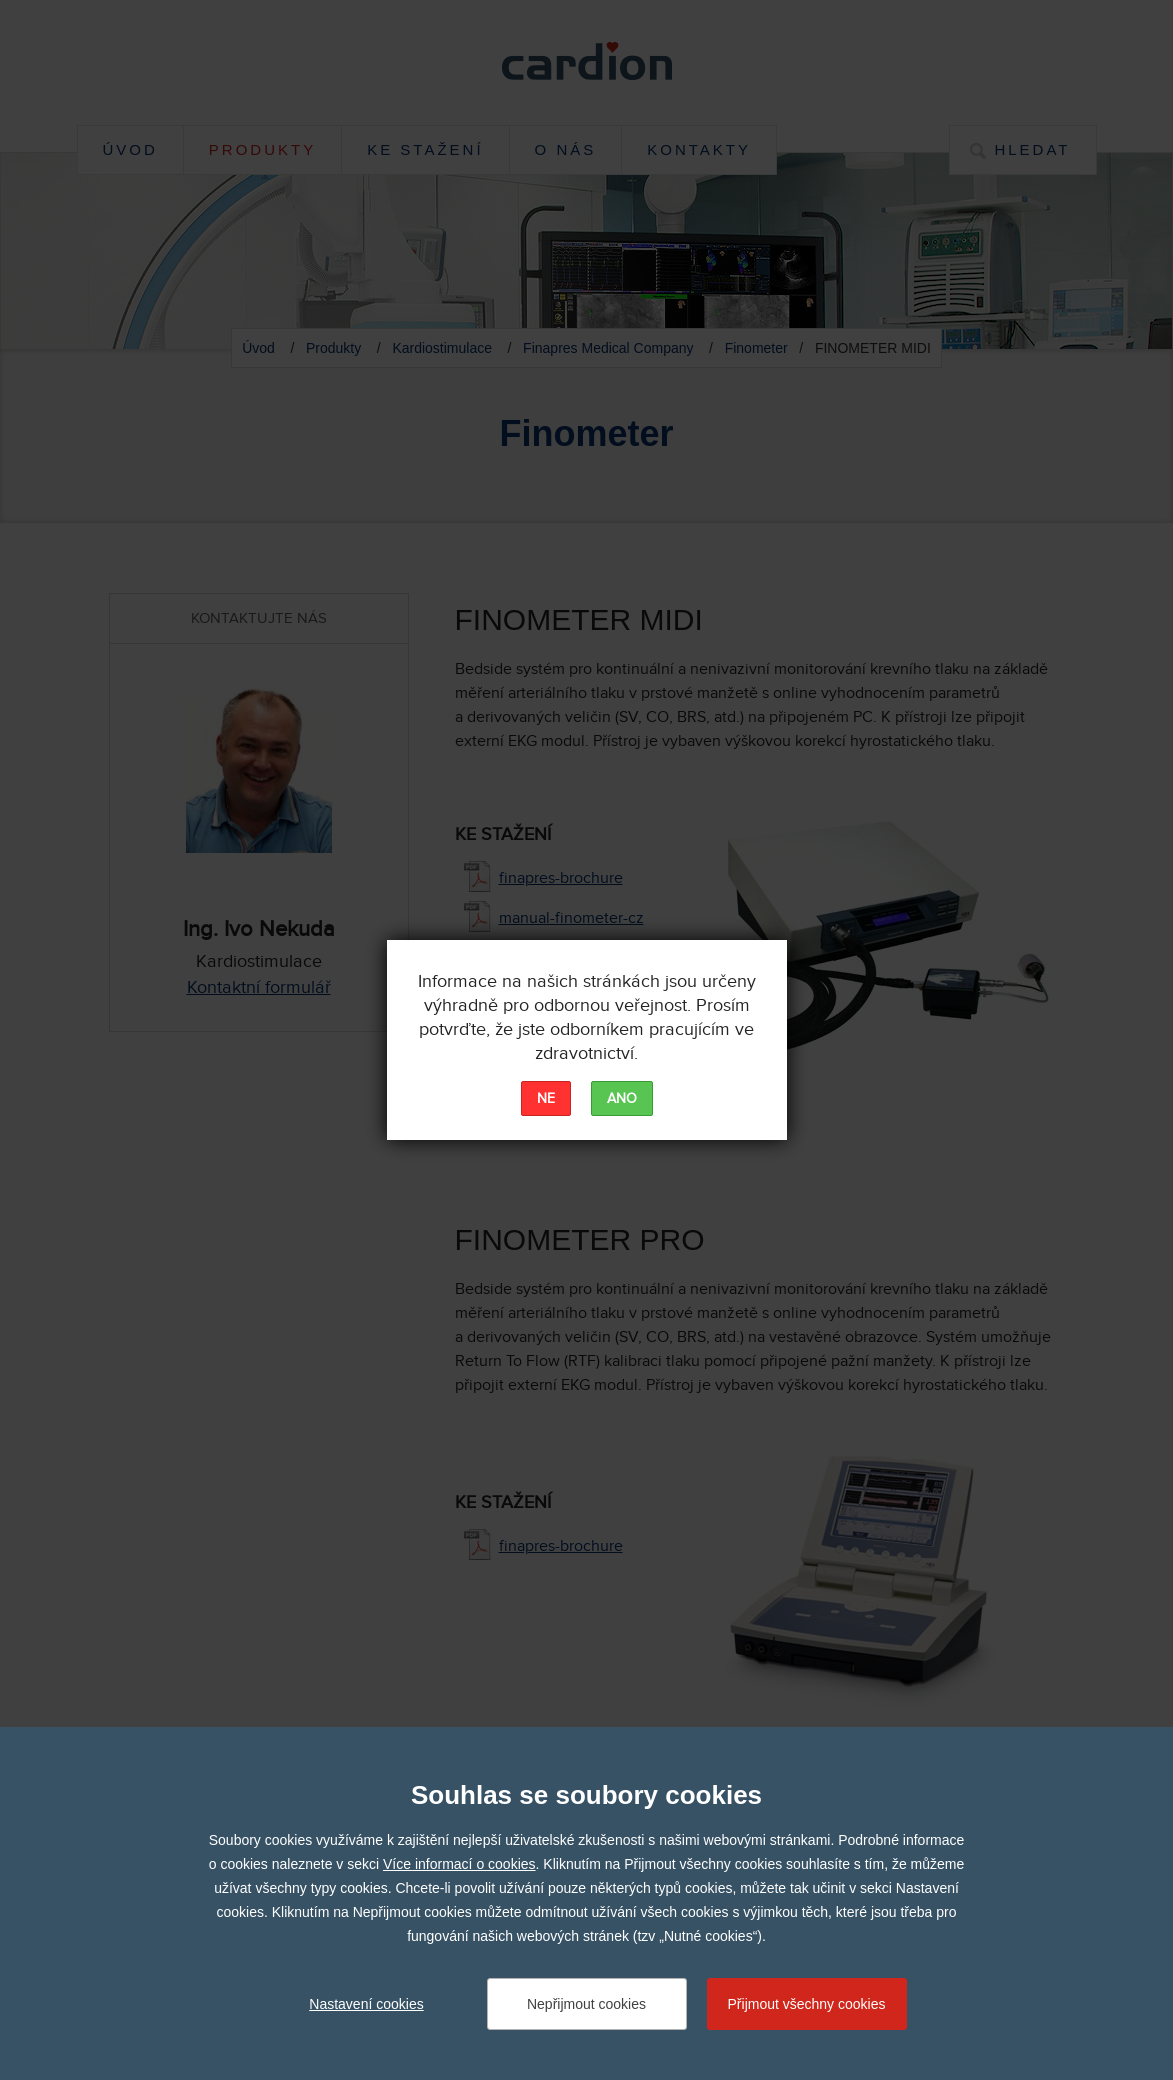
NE (546, 1099)
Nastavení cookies (366, 2004)
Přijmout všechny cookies (807, 2004)
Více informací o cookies (459, 1864)
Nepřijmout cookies (586, 2004)
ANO (622, 1099)
